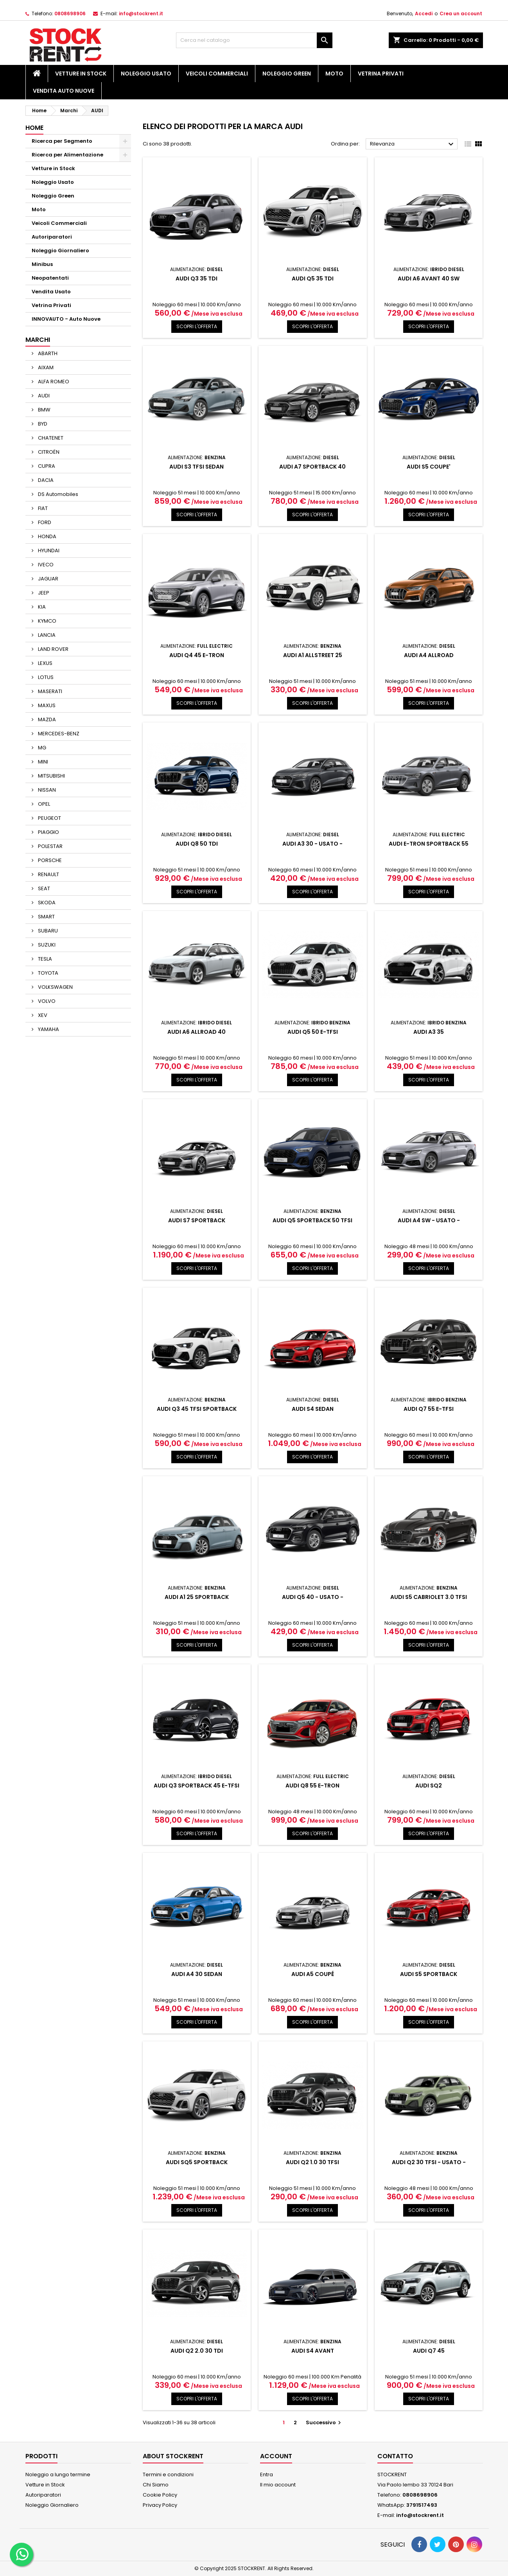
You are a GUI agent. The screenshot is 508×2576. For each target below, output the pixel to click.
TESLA (44, 959)
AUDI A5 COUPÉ (312, 1974)
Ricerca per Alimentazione (67, 154)
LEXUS (44, 663)
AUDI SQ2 (428, 1785)
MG (41, 747)
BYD (42, 424)
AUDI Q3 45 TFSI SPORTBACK (197, 1409)
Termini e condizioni (168, 2474)
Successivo (324, 2422)
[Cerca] (254, 40)
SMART (46, 916)
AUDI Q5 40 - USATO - (312, 1597)
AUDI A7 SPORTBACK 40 (312, 467)
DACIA (45, 480)
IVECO (45, 564)
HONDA (46, 536)
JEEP (43, 592)
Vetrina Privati (381, 73)
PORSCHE (49, 860)
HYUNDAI (48, 550)
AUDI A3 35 (428, 1032)
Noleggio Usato (146, 73)
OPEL (43, 804)
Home (34, 127)
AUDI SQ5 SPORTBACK (197, 2162)
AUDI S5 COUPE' (429, 467)
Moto (334, 73)
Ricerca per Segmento (62, 141)
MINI (42, 761)
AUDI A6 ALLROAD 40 (196, 1032)
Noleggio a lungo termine (57, 2474)
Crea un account (461, 13)
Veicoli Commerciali (217, 73)
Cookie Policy (160, 2495)
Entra (266, 2474)
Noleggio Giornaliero (60, 250)
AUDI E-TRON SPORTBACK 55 (429, 844)
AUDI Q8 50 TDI (197, 844)
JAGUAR (47, 578)
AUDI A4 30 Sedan (196, 1974)
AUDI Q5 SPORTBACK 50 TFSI (312, 1220)
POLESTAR (50, 846)
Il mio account (278, 2484)
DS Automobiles (57, 494)
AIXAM (45, 367)
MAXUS (46, 705)
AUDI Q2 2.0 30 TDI (197, 2351)
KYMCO (46, 621)
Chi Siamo (156, 2484)
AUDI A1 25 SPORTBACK (197, 1597)
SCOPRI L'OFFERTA (196, 326)
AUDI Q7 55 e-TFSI (429, 1409)
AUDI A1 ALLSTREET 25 (312, 655)
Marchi (37, 339)
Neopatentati (50, 278)
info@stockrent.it (141, 13)
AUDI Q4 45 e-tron (196, 655)
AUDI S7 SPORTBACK (196, 1220)
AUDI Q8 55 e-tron (312, 1785)
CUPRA (46, 466)
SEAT (43, 888)
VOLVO (46, 1001)
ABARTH (47, 353)
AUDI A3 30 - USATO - (312, 844)
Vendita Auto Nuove (63, 91)
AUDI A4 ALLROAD (429, 655)
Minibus (42, 264)
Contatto (395, 2456)
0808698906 (70, 13)
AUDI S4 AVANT (312, 2351)
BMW (43, 409)
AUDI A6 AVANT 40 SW (429, 278)
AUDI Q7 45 (429, 2351)
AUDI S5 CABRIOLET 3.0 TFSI (428, 1597)
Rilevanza (413, 144)
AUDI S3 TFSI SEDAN (196, 467)
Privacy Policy (160, 2505)
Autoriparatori (52, 237)
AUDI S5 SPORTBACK (428, 1974)
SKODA (46, 902)
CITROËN (48, 452)
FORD (44, 522)
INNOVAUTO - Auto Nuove (66, 319)
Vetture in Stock (80, 73)
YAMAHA (48, 1029)
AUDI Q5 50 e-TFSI (312, 1032)
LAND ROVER (52, 649)
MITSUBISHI (51, 776)
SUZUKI (46, 944)
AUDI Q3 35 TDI (196, 278)
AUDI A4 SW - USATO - (429, 1220)
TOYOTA (47, 973)
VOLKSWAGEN (55, 987)
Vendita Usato (51, 291)
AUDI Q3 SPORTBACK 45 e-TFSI (196, 1785)
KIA (41, 607)
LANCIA (46, 635)
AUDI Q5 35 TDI (313, 278)
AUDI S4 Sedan (313, 1409)
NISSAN (46, 790)
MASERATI (49, 691)
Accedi (424, 13)
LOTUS (45, 677)
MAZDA (46, 719)
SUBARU (47, 930)
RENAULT (48, 874)
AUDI (43, 395)
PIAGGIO (48, 832)
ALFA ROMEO (53, 381)
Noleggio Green (286, 73)
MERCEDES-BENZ (58, 733)
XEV (42, 1015)
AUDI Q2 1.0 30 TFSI (312, 2162)
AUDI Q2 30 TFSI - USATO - (429, 2162)
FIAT (42, 508)
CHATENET (50, 438)
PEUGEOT (49, 818)
